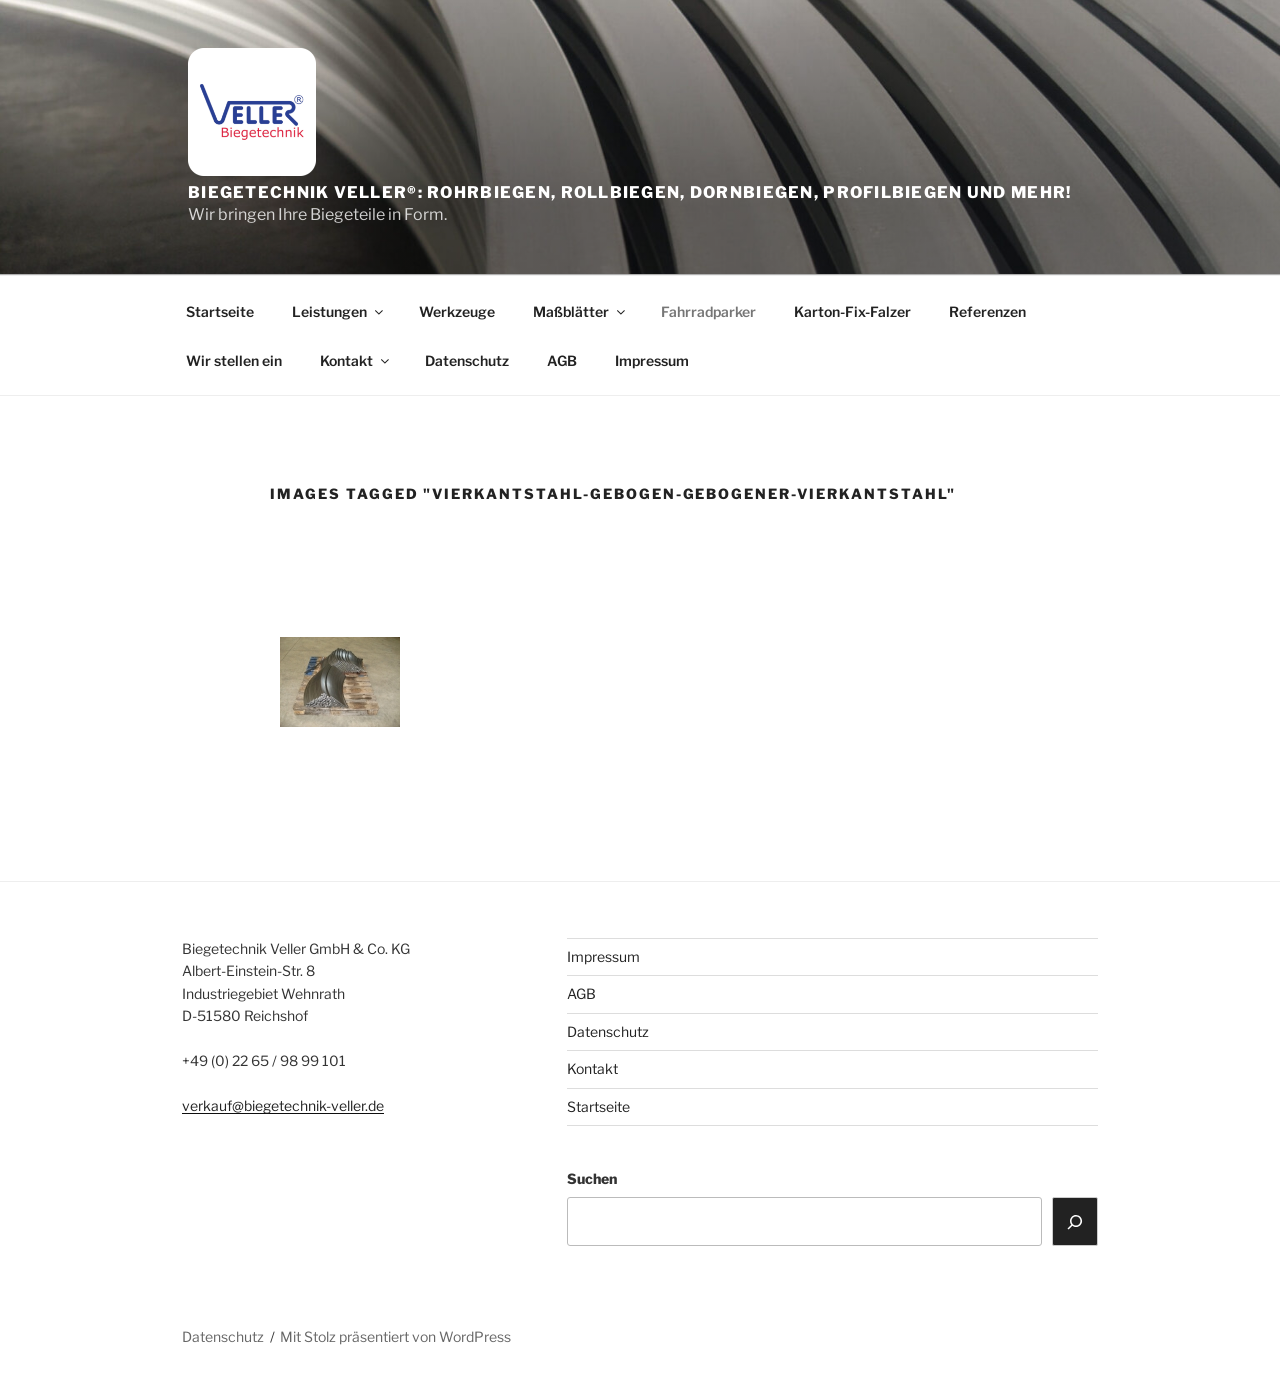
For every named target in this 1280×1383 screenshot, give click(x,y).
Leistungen (339, 311)
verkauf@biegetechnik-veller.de (283, 1105)
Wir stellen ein (234, 360)
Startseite (220, 311)
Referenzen (987, 311)
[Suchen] (1075, 1221)
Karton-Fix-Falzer (852, 311)
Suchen (592, 1178)
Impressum (652, 360)
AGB (562, 360)
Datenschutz (467, 360)
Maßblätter (580, 311)
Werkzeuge (457, 311)
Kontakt (356, 360)
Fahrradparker (708, 311)
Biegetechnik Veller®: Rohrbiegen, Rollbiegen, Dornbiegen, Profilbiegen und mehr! (629, 192)
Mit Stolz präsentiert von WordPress (395, 1336)
